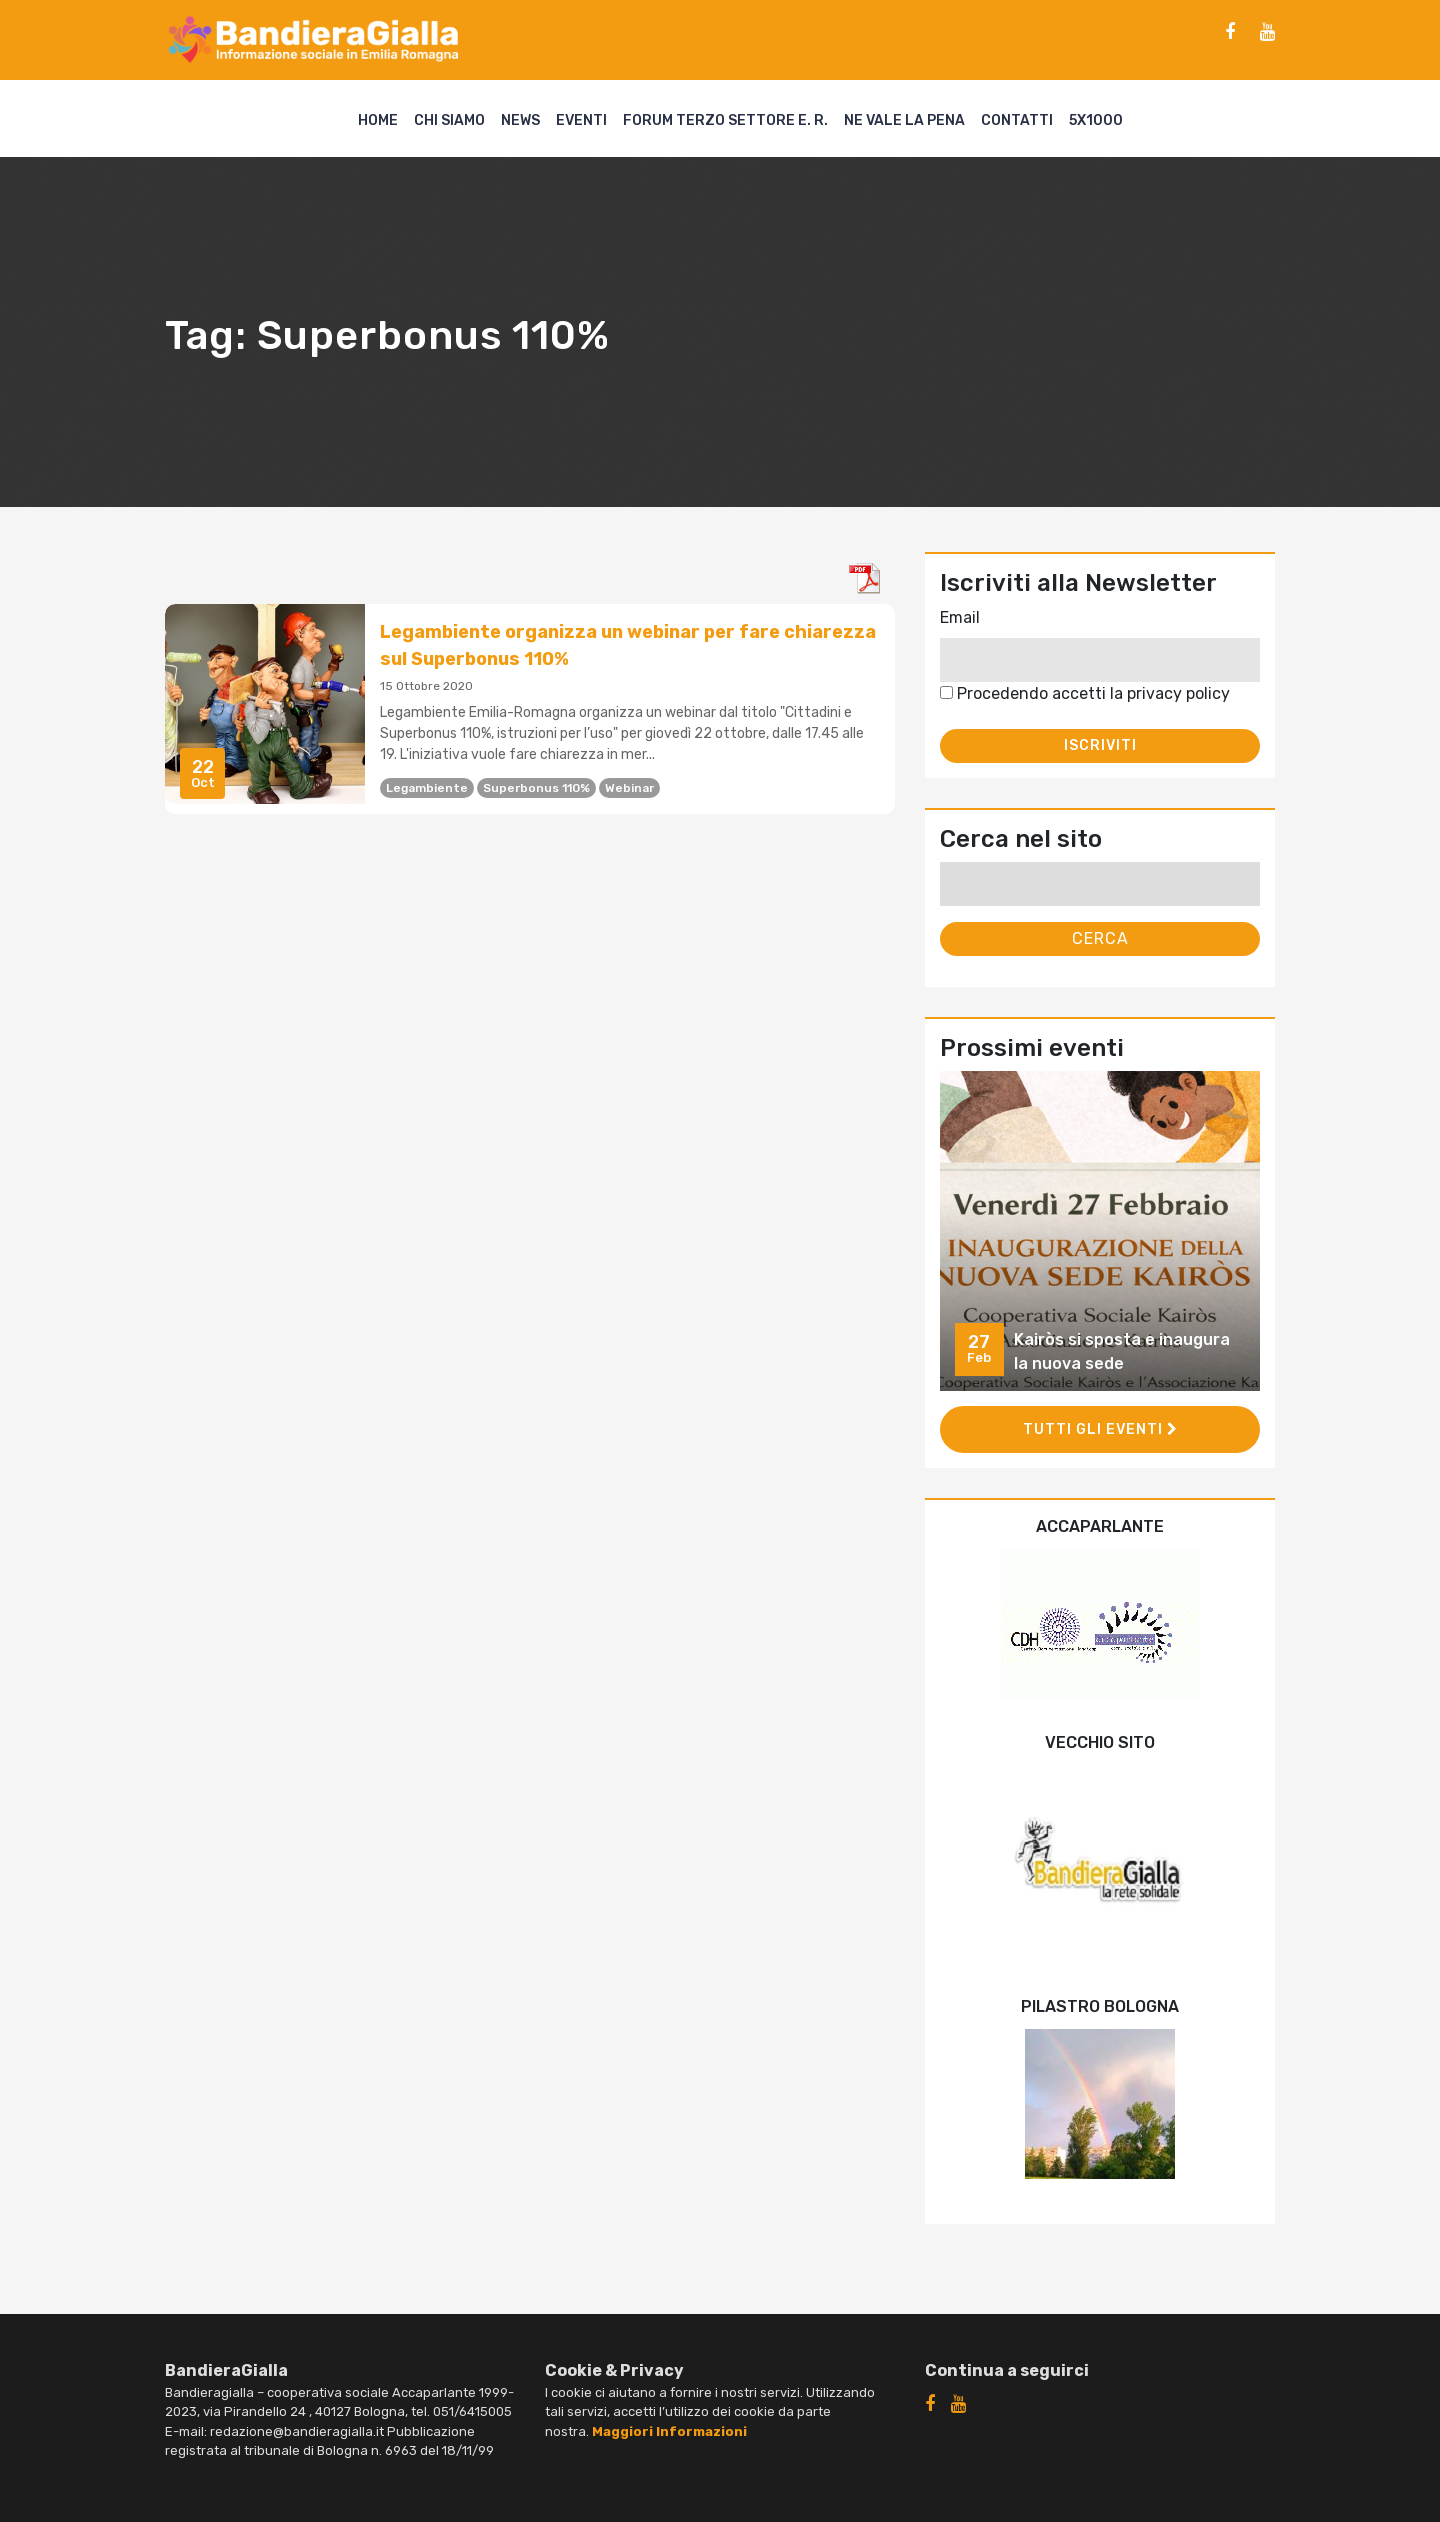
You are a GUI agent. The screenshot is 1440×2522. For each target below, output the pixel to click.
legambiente (427, 788)
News (520, 120)
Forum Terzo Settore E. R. (725, 120)
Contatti (1017, 120)
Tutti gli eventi (1100, 1429)
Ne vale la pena (904, 120)
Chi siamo (449, 120)
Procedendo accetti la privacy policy (1085, 693)
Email (960, 617)
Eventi (581, 120)
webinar (629, 788)
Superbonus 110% (536, 788)
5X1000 (1096, 120)
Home (378, 120)
